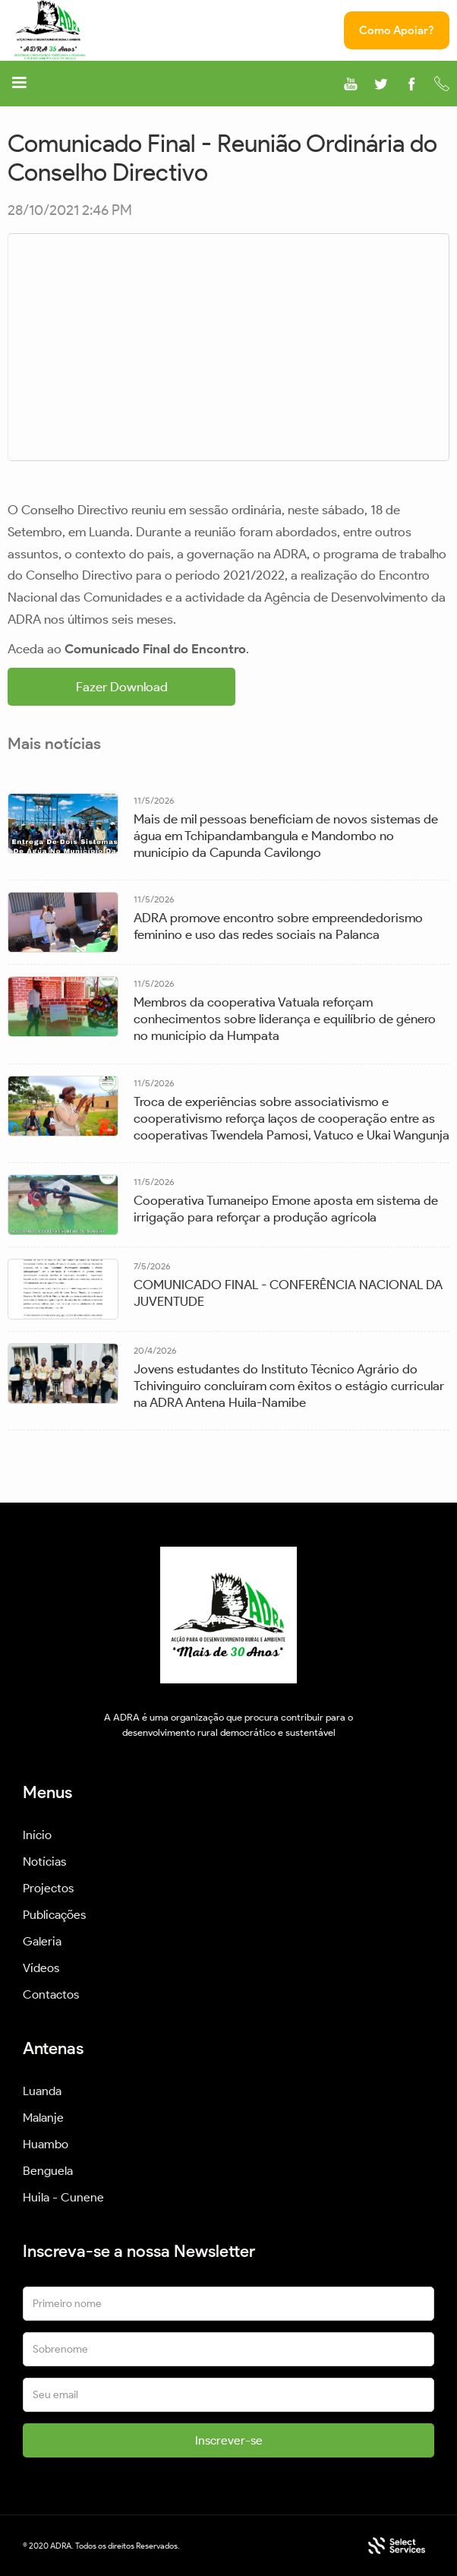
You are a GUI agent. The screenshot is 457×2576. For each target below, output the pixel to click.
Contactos (51, 1994)
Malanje (43, 2117)
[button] (19, 85)
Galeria (42, 1941)
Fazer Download (122, 686)
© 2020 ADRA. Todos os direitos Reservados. (101, 2545)
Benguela (48, 2171)
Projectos (48, 1888)
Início (37, 1835)
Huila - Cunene (63, 2197)
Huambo (45, 2144)
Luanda (42, 2091)
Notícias (44, 1861)
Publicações (54, 1915)
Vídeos (41, 1968)
